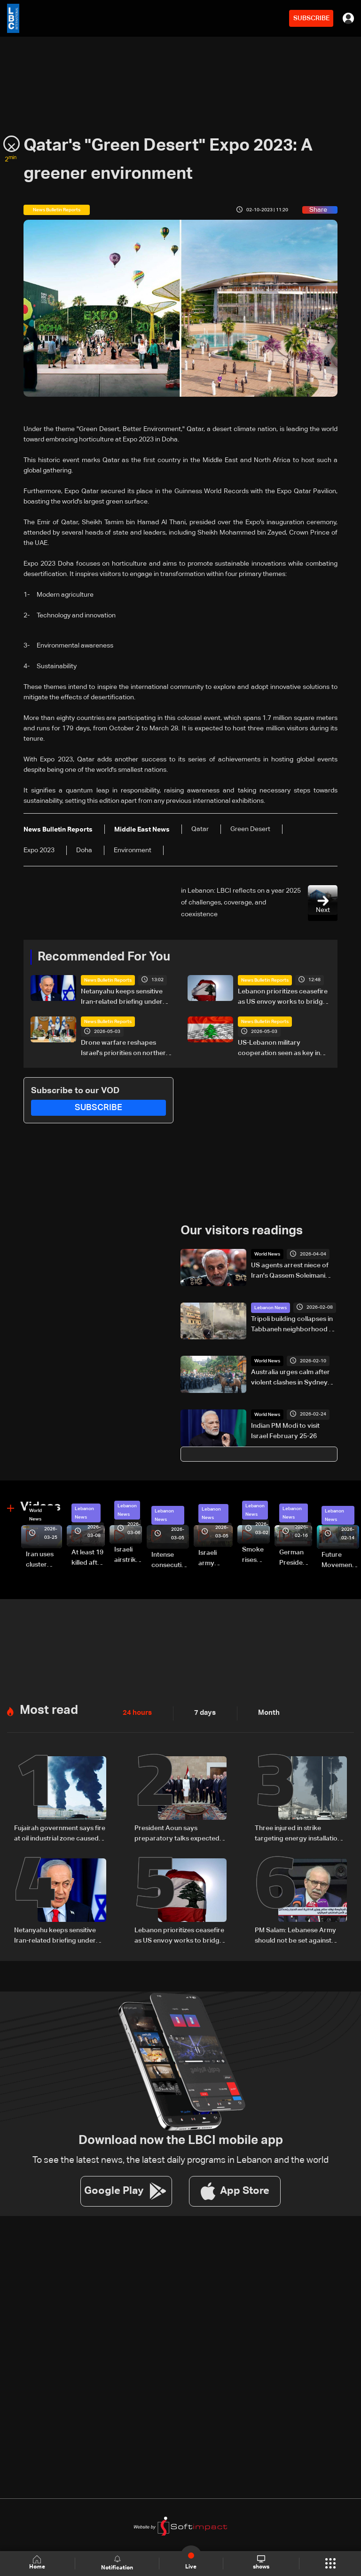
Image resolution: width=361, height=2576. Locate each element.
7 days (202, 1713)
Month (265, 1713)
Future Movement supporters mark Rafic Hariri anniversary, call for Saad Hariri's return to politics (340, 1561)
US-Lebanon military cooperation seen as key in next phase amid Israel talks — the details (284, 1049)
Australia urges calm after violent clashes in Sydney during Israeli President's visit (290, 1378)
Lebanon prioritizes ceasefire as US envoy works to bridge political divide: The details (283, 997)
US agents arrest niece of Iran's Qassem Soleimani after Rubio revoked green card (292, 1271)
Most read (49, 1710)
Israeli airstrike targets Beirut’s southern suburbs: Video (128, 1555)
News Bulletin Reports (108, 980)
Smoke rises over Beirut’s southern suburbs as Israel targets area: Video (256, 1555)
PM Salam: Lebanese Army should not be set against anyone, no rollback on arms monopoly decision (298, 1936)
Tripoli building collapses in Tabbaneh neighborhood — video (293, 1324)
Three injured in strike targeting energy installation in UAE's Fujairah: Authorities (298, 1833)
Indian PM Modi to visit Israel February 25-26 (285, 1431)
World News (267, 1254)
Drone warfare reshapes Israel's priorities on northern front (125, 1049)
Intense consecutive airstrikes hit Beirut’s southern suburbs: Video (170, 1561)
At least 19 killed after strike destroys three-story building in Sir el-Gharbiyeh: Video (88, 1558)
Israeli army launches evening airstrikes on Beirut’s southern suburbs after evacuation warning (215, 1559)
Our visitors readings (241, 1231)
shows (260, 2562)
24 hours (136, 1713)
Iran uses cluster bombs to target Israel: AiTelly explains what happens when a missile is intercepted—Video (44, 1560)
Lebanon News (270, 1307)
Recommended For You (104, 957)
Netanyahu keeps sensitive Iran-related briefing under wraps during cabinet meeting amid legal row (127, 997)
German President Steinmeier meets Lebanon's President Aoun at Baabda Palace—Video (295, 1558)
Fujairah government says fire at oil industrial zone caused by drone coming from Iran (59, 1833)
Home (38, 2563)
